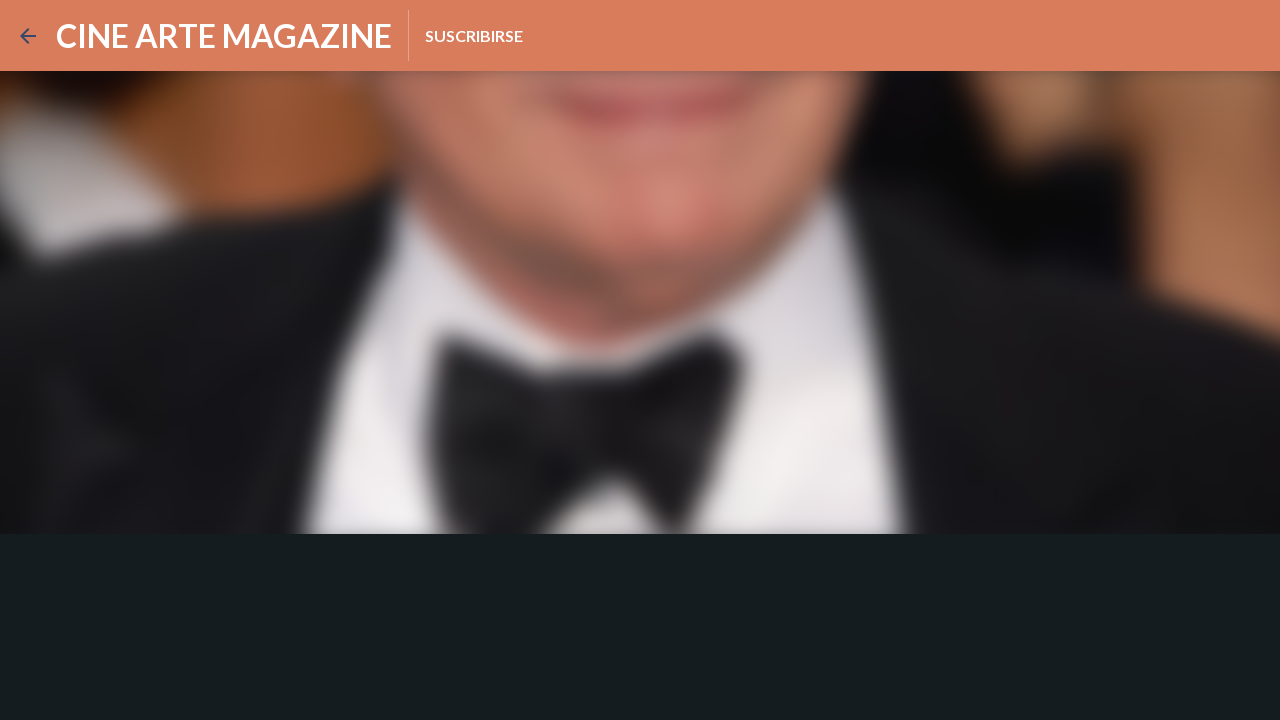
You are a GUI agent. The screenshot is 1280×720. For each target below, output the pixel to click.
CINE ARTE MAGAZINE (224, 35)
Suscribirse (474, 35)
